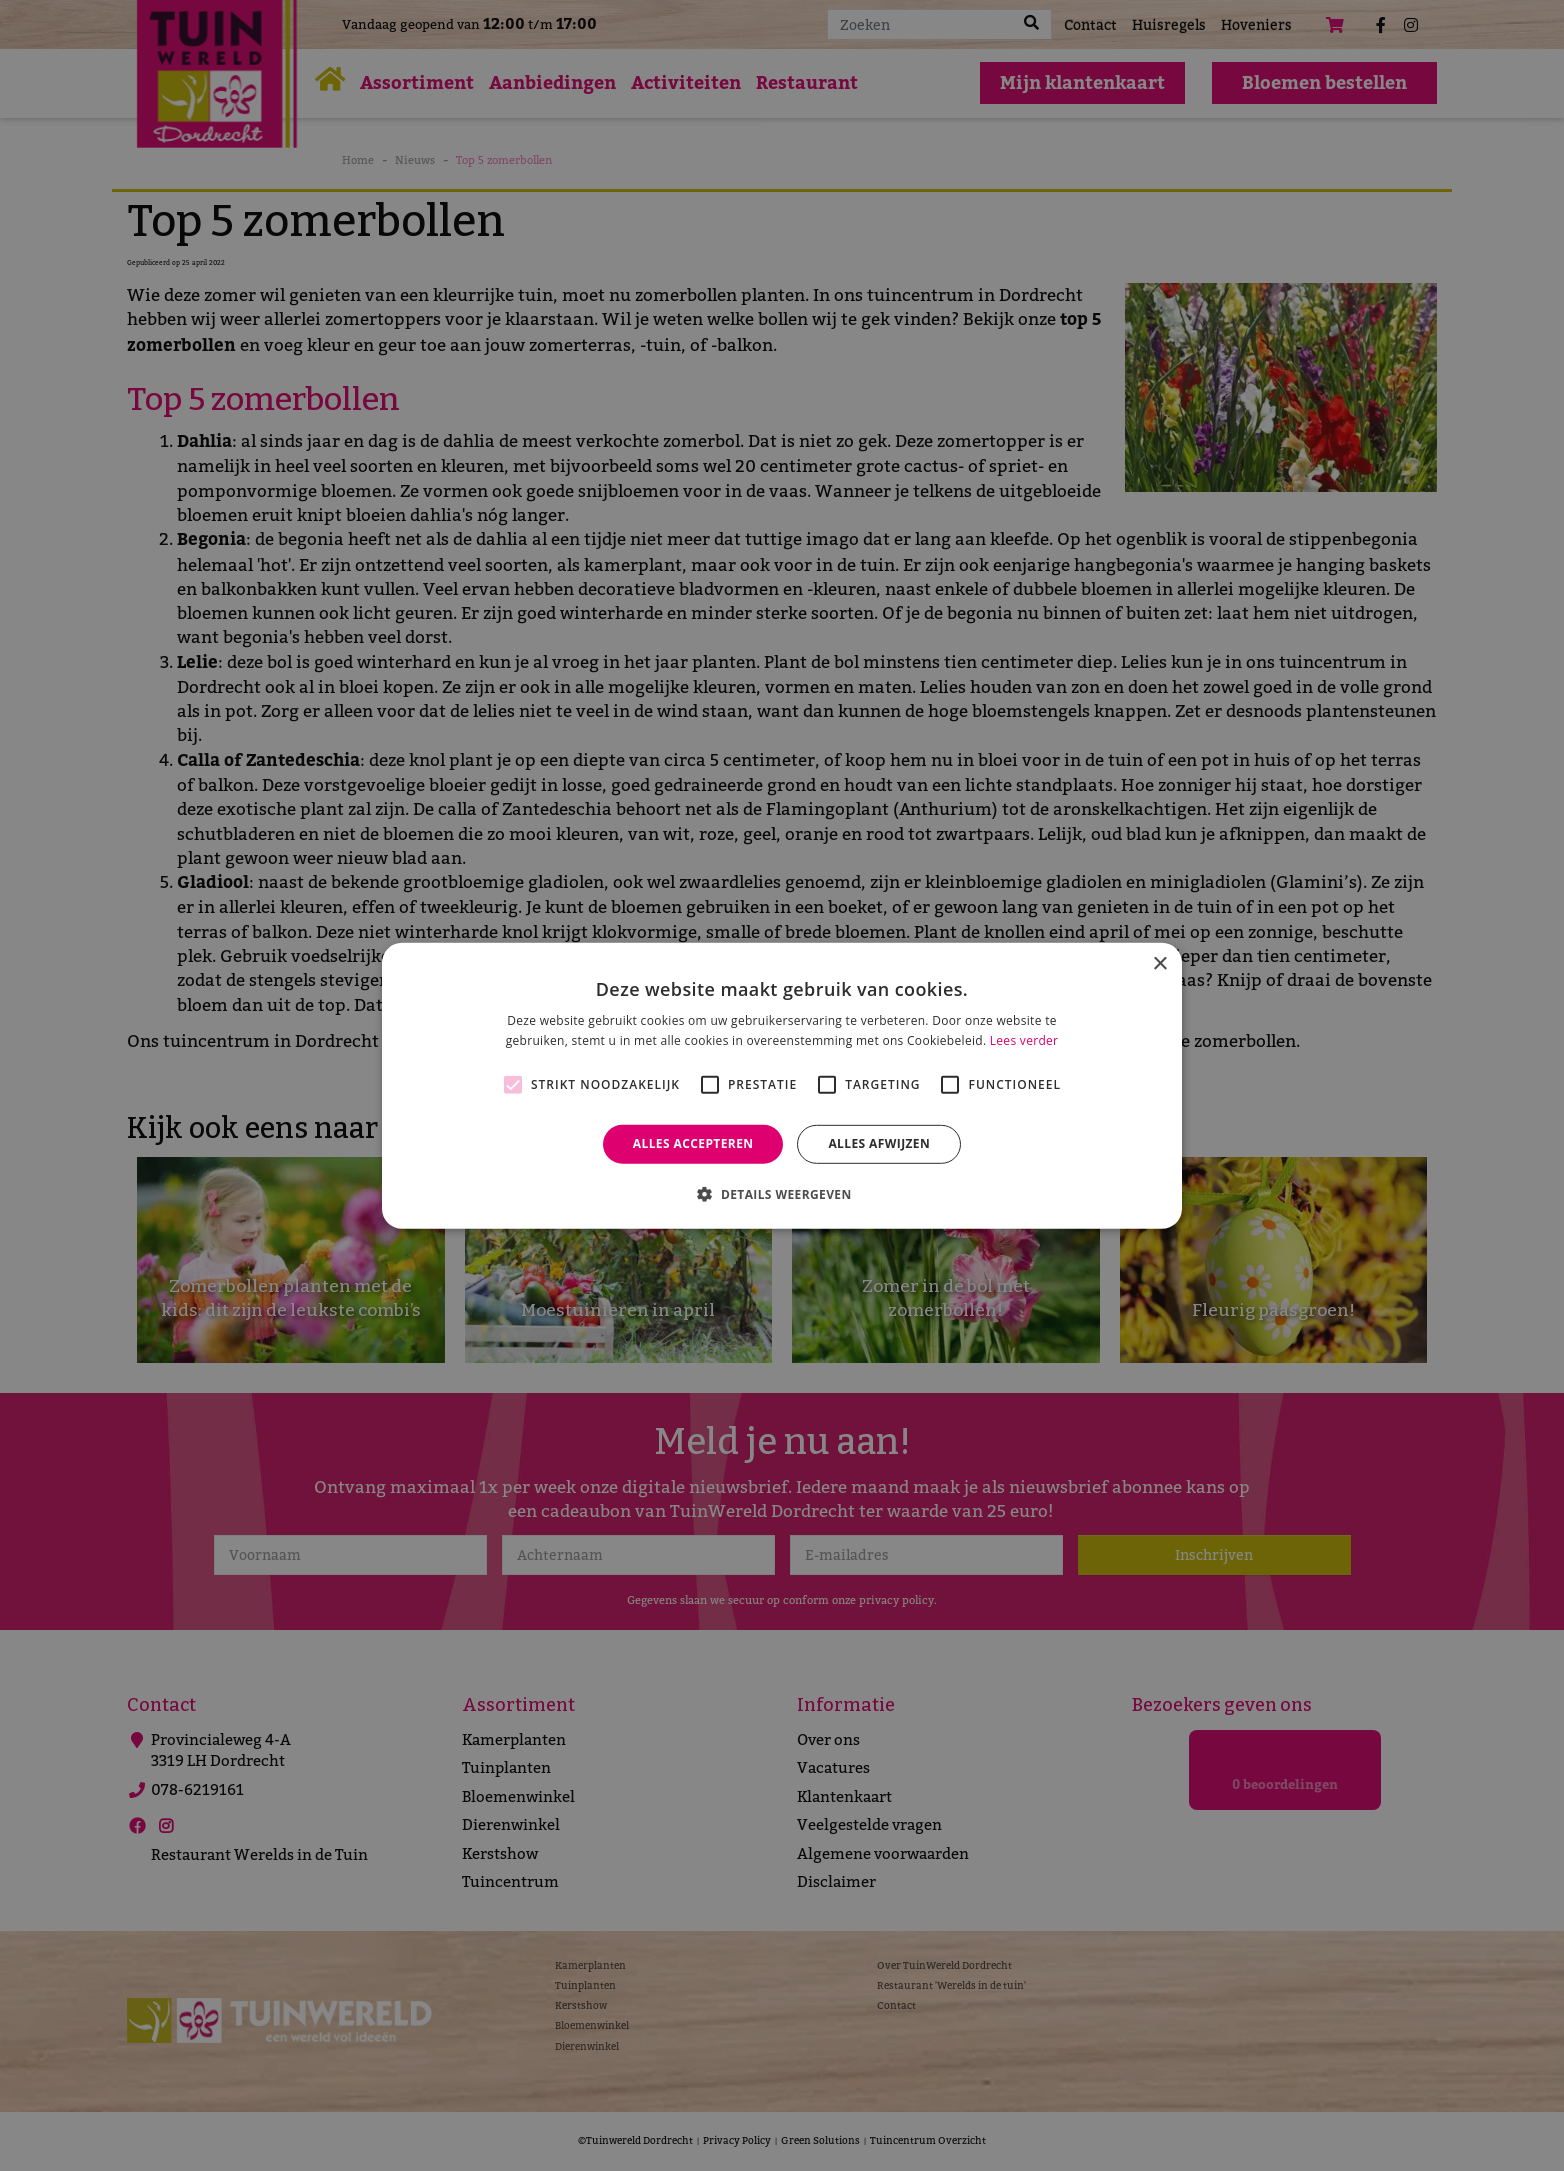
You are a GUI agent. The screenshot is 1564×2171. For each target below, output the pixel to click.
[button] (781, 1194)
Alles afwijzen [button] (879, 1143)
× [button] (1159, 963)
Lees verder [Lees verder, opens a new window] (1024, 1040)
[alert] (782, 1085)
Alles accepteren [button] (693, 1143)
